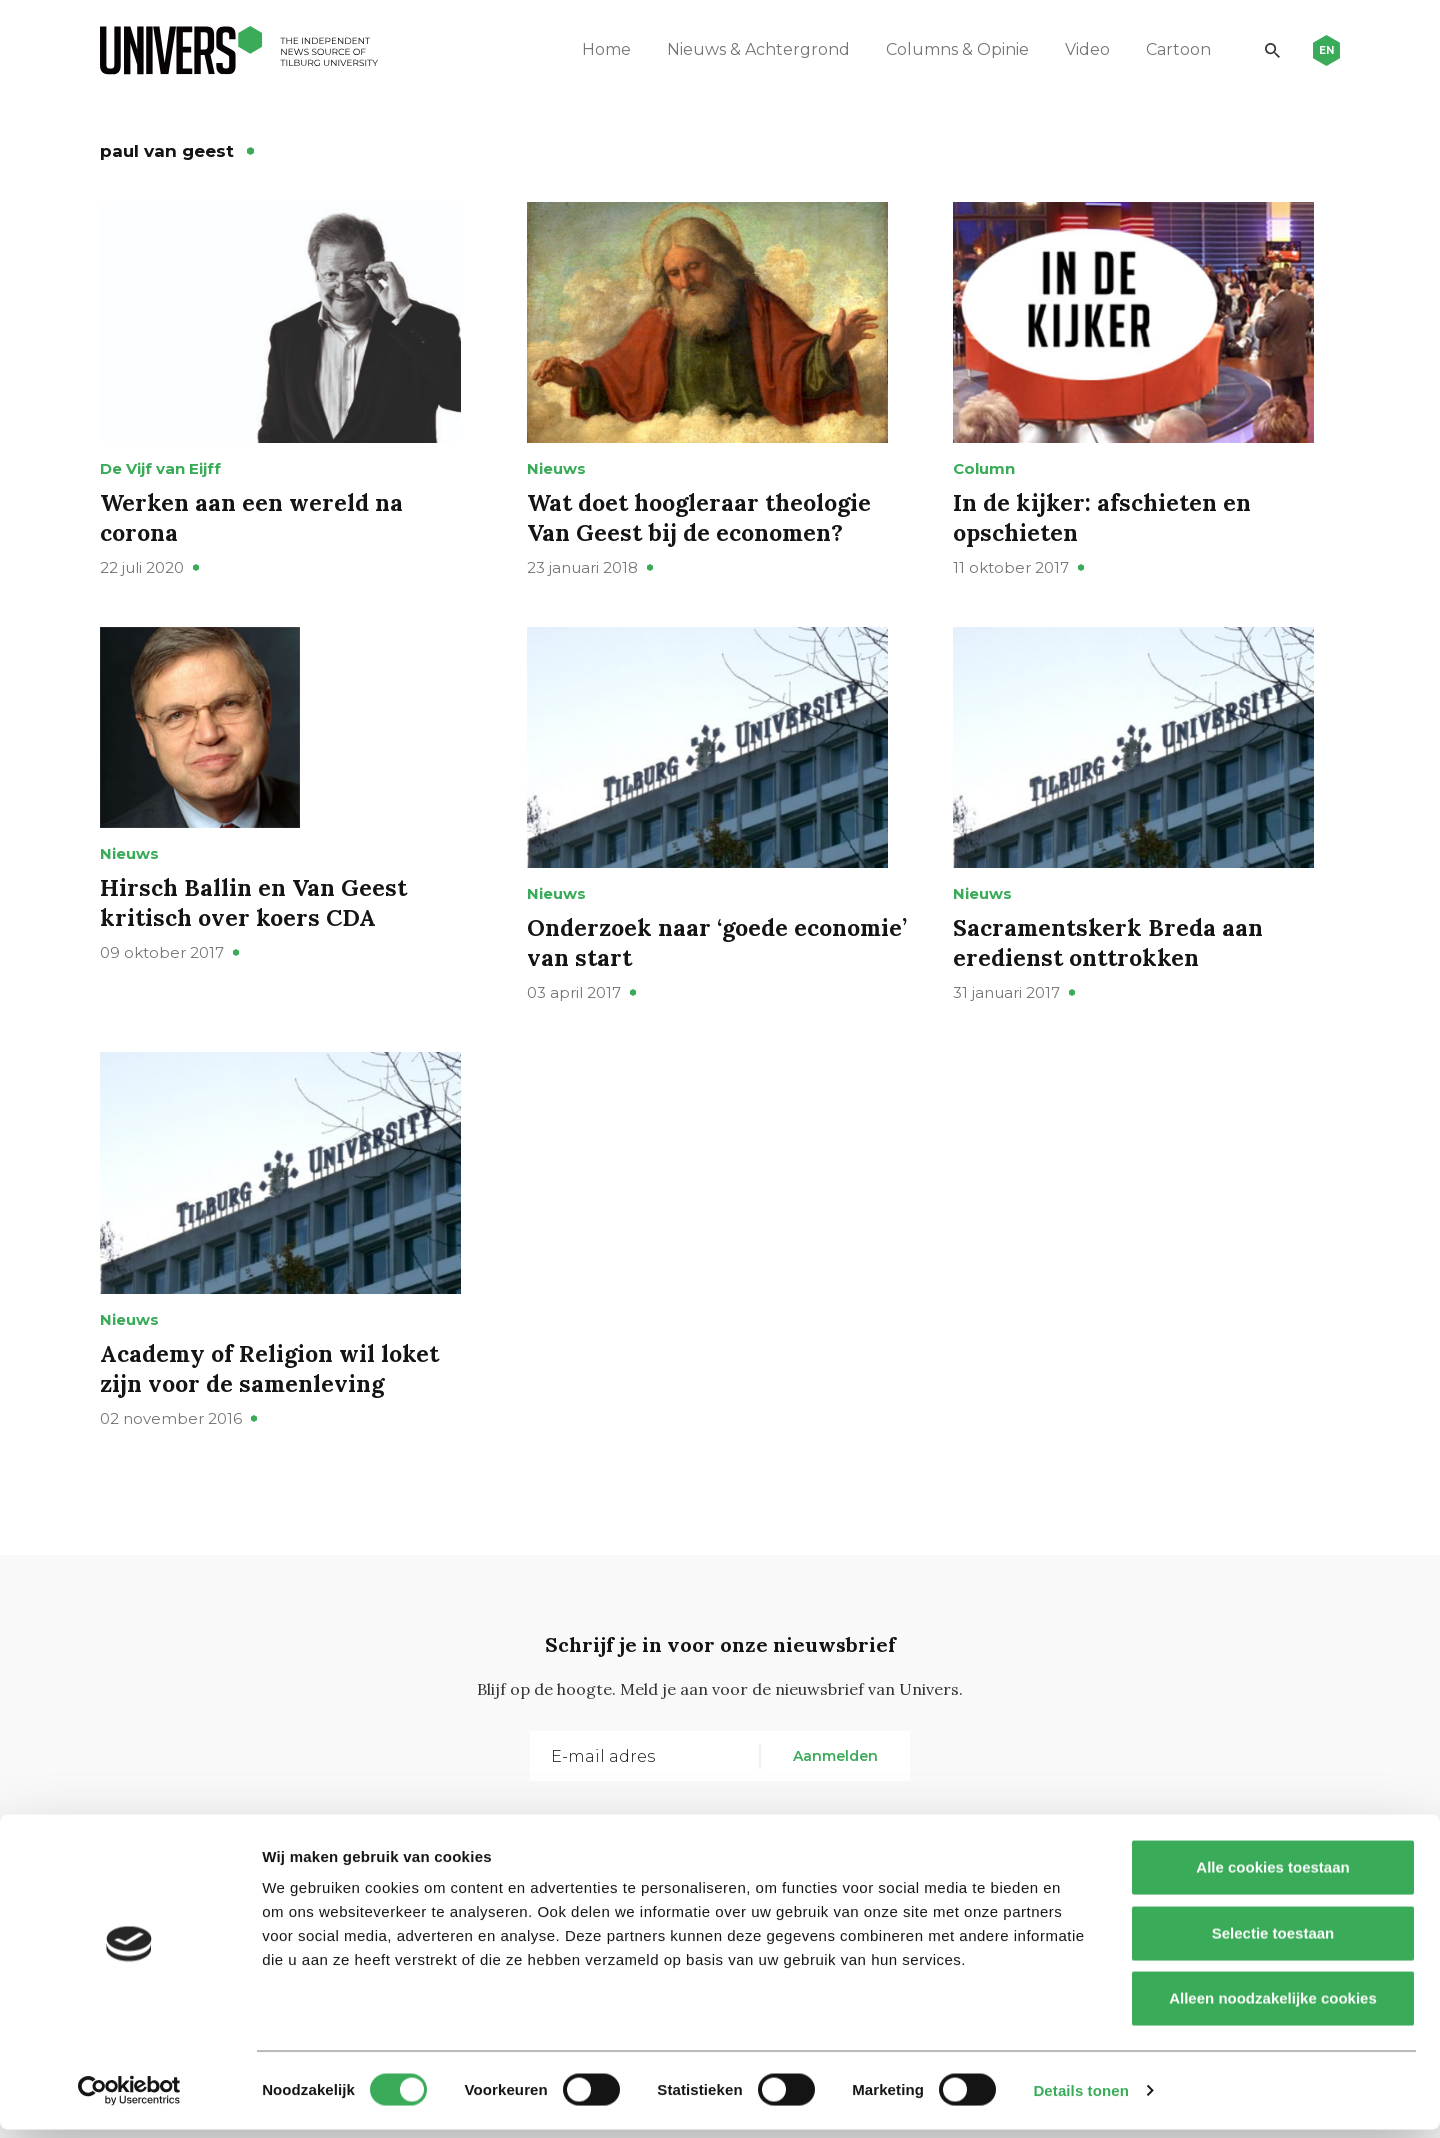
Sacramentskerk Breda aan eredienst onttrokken (1111, 977)
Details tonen (1080, 2098)
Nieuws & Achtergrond (751, 49)
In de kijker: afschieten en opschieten (1105, 534)
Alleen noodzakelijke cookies (1273, 2006)
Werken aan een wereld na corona (255, 534)
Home (599, 49)
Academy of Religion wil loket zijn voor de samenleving (276, 1419)
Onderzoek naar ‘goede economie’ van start (661, 977)
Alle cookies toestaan (1272, 1875)
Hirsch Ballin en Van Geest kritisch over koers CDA (257, 926)
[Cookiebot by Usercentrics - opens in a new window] (129, 2099)
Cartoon (1171, 49)
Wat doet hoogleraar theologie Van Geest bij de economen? (704, 534)
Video (1080, 49)
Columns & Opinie (950, 49)
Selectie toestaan (1273, 1941)
